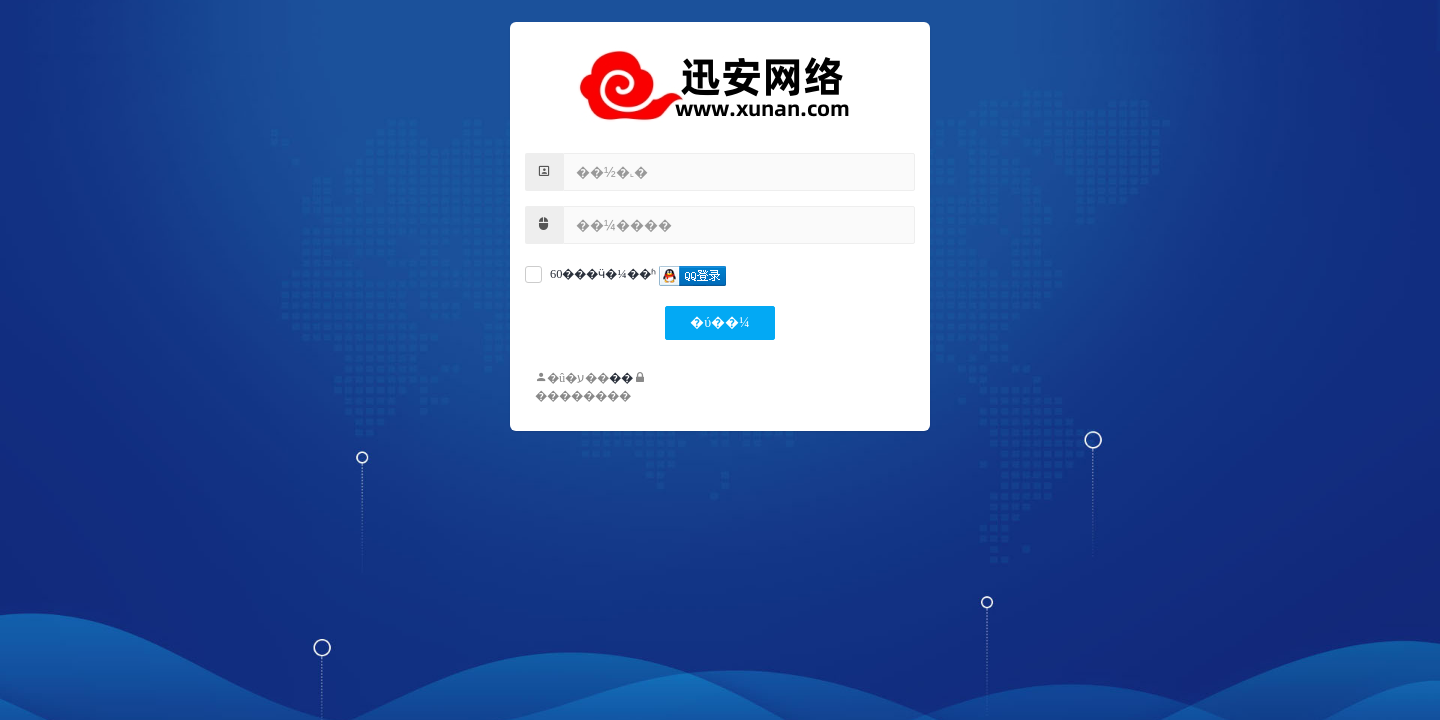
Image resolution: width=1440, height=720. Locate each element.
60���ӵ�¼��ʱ (603, 274)
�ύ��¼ (719, 322)
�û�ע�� (572, 378)
